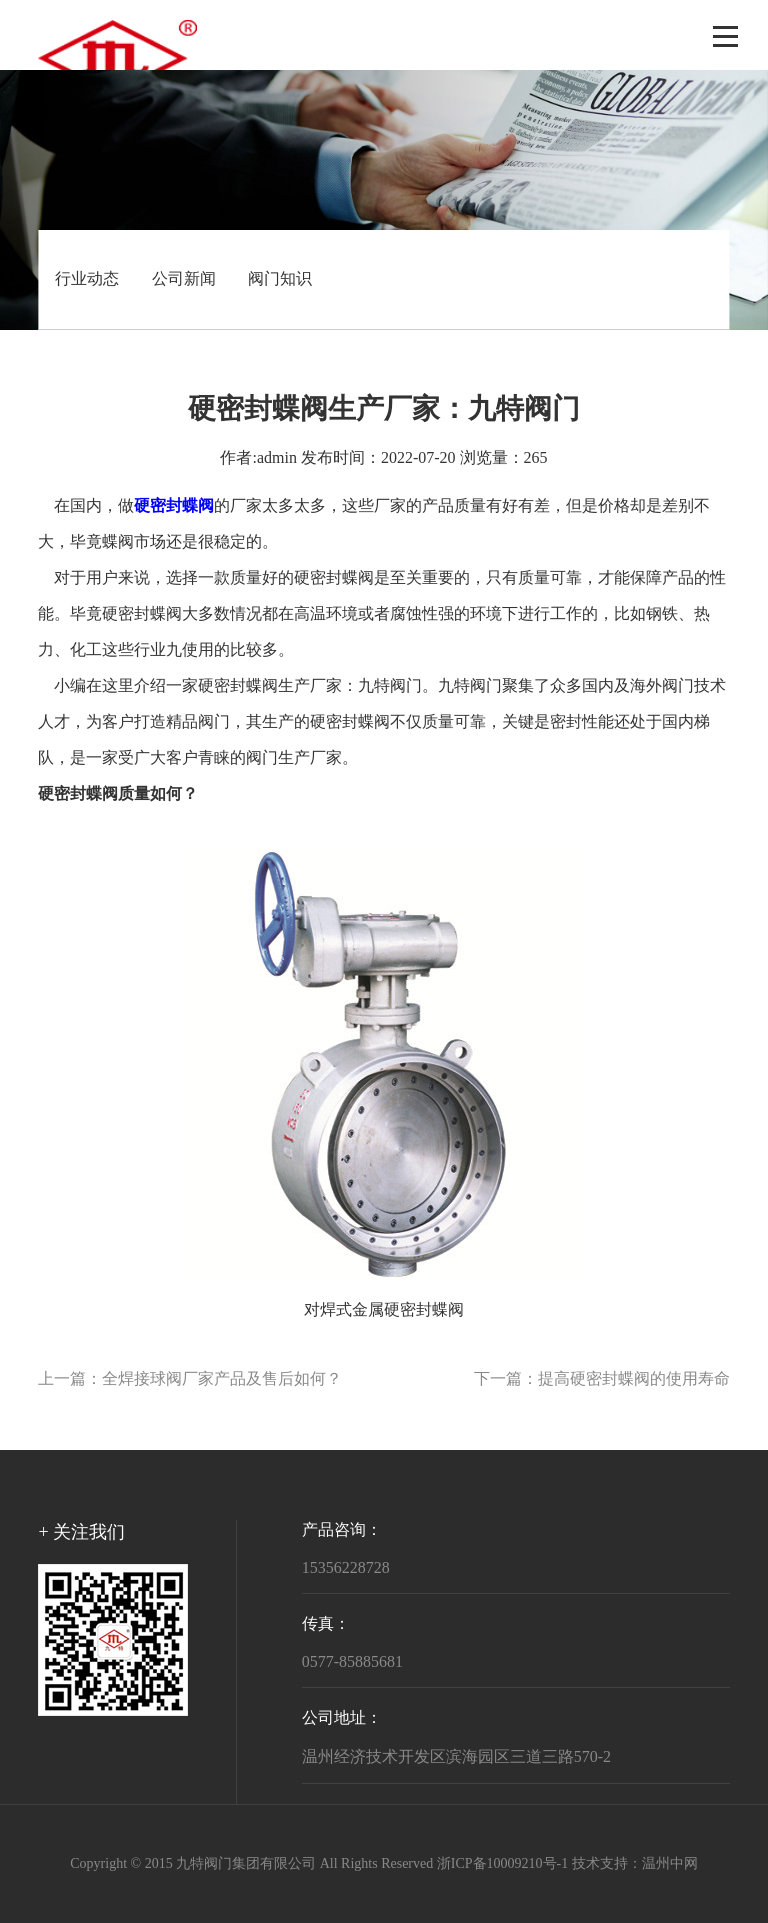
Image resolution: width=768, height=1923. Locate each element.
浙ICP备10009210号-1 (502, 1864)
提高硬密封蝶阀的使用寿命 (634, 1379)
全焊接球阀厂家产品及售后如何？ (222, 1379)
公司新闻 (184, 279)
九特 (374, 686)
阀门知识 (280, 279)
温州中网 (670, 1864)
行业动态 (87, 279)
